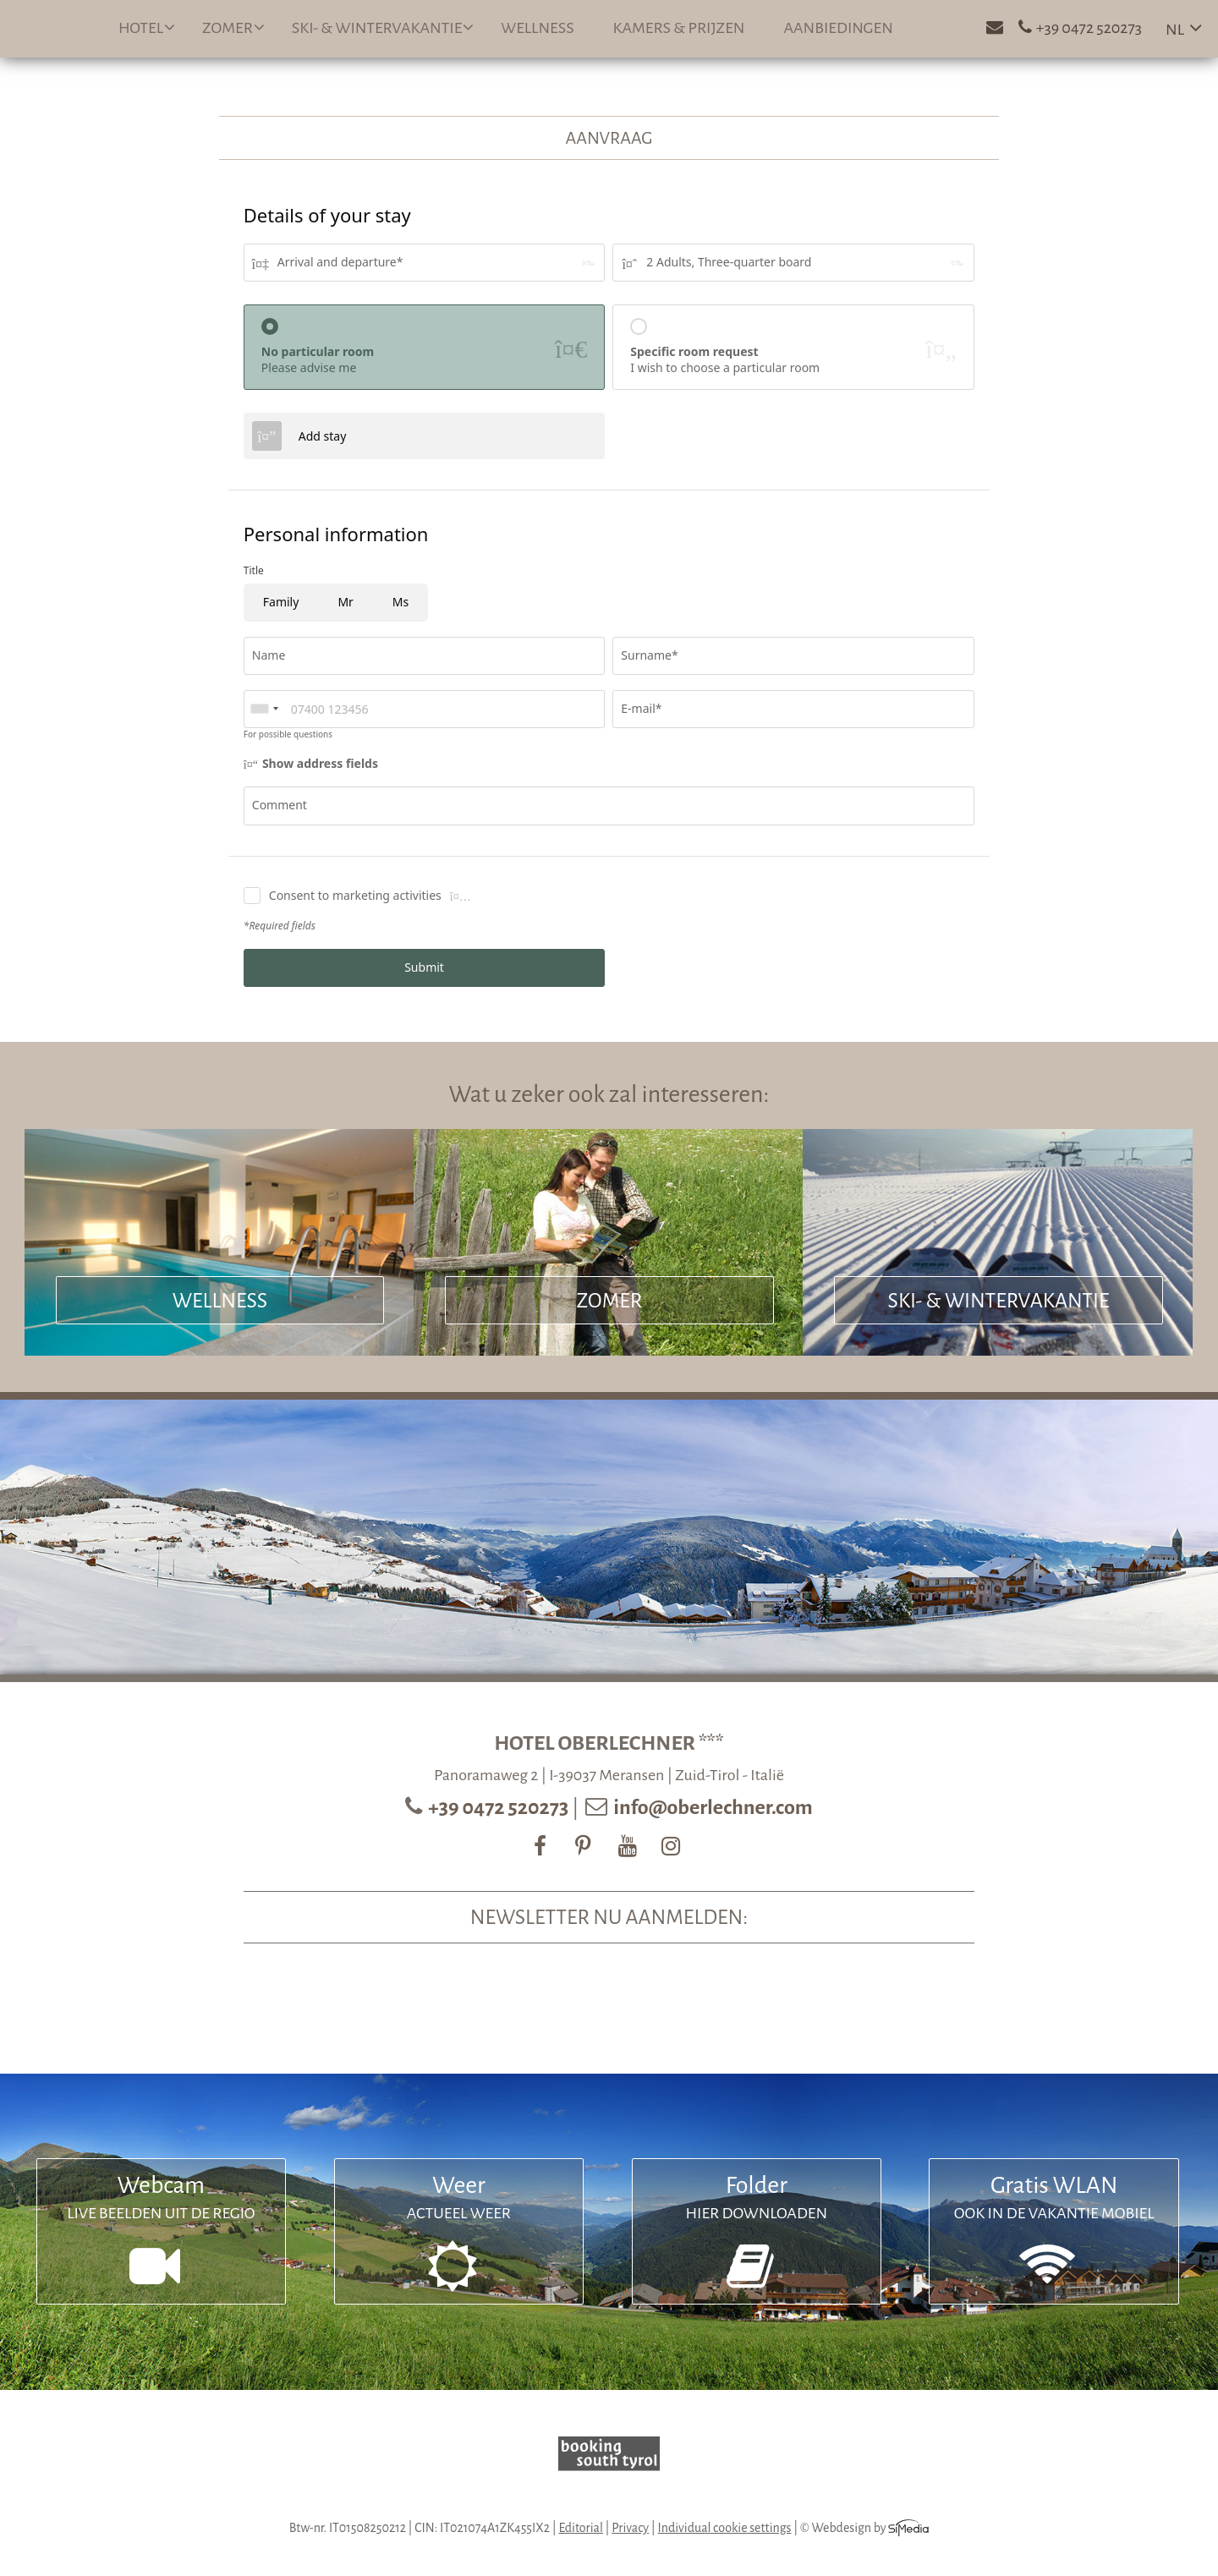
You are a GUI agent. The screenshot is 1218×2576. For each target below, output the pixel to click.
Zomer (233, 27)
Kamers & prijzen (679, 27)
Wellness (537, 27)
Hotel (146, 27)
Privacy (630, 2528)
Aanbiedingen (837, 27)
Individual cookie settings (725, 2528)
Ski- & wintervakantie (383, 27)
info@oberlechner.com (712, 1807)
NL (1175, 29)
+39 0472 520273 (500, 1807)
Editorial (580, 2528)
